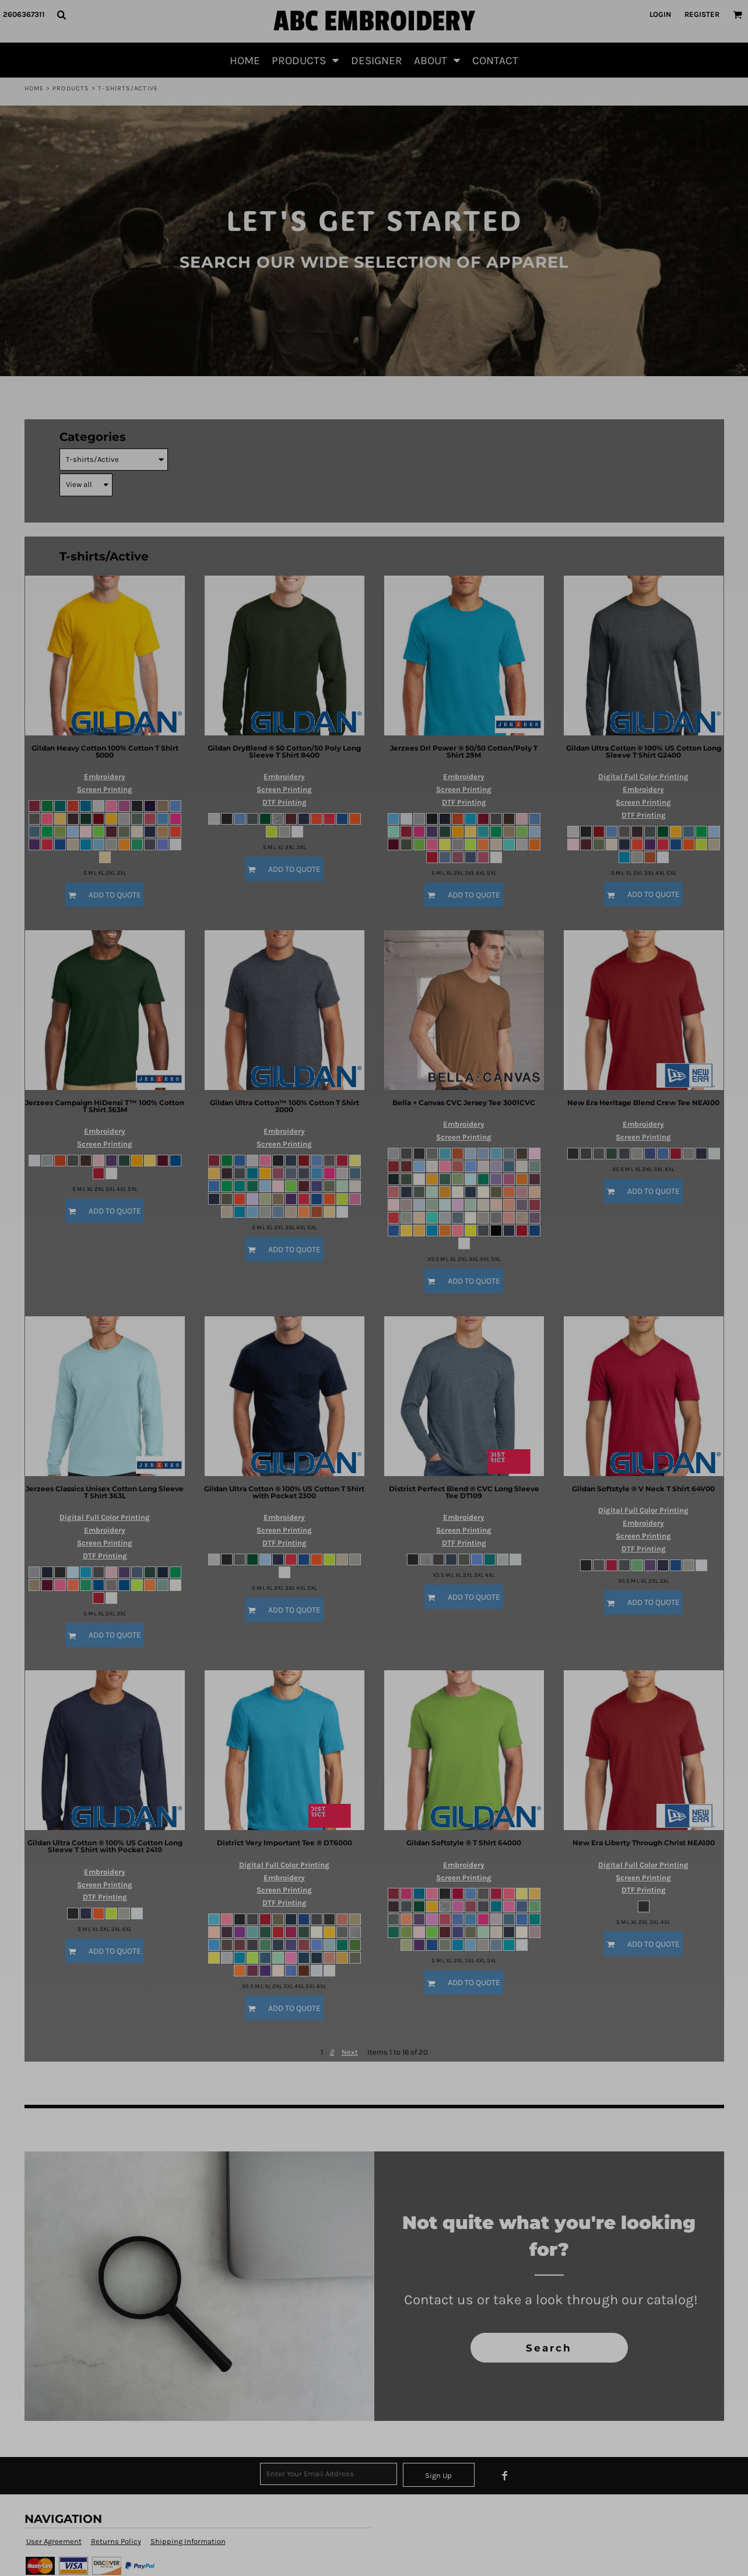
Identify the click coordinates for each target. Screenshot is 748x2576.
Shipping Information (188, 2541)
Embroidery (104, 776)
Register (701, 14)
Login (660, 14)
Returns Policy (116, 2541)
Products (70, 88)
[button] (61, 14)
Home (34, 88)
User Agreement (54, 2541)
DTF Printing (284, 802)
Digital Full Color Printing (643, 776)
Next (350, 2052)
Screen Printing (104, 789)
